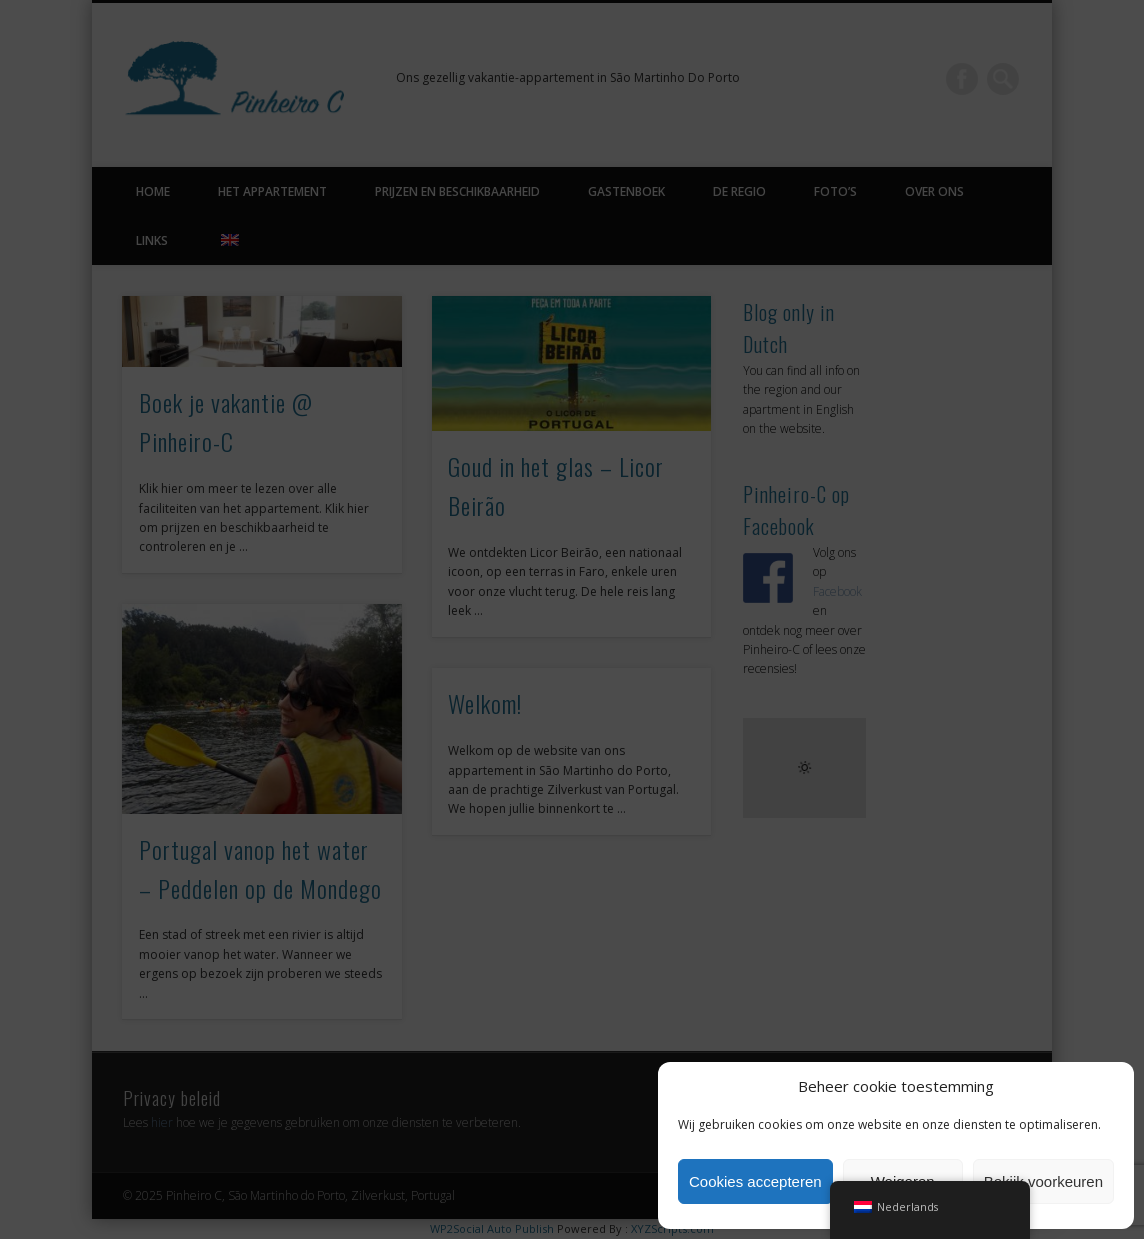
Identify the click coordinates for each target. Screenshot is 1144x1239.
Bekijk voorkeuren (1043, 1181)
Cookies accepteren (755, 1181)
